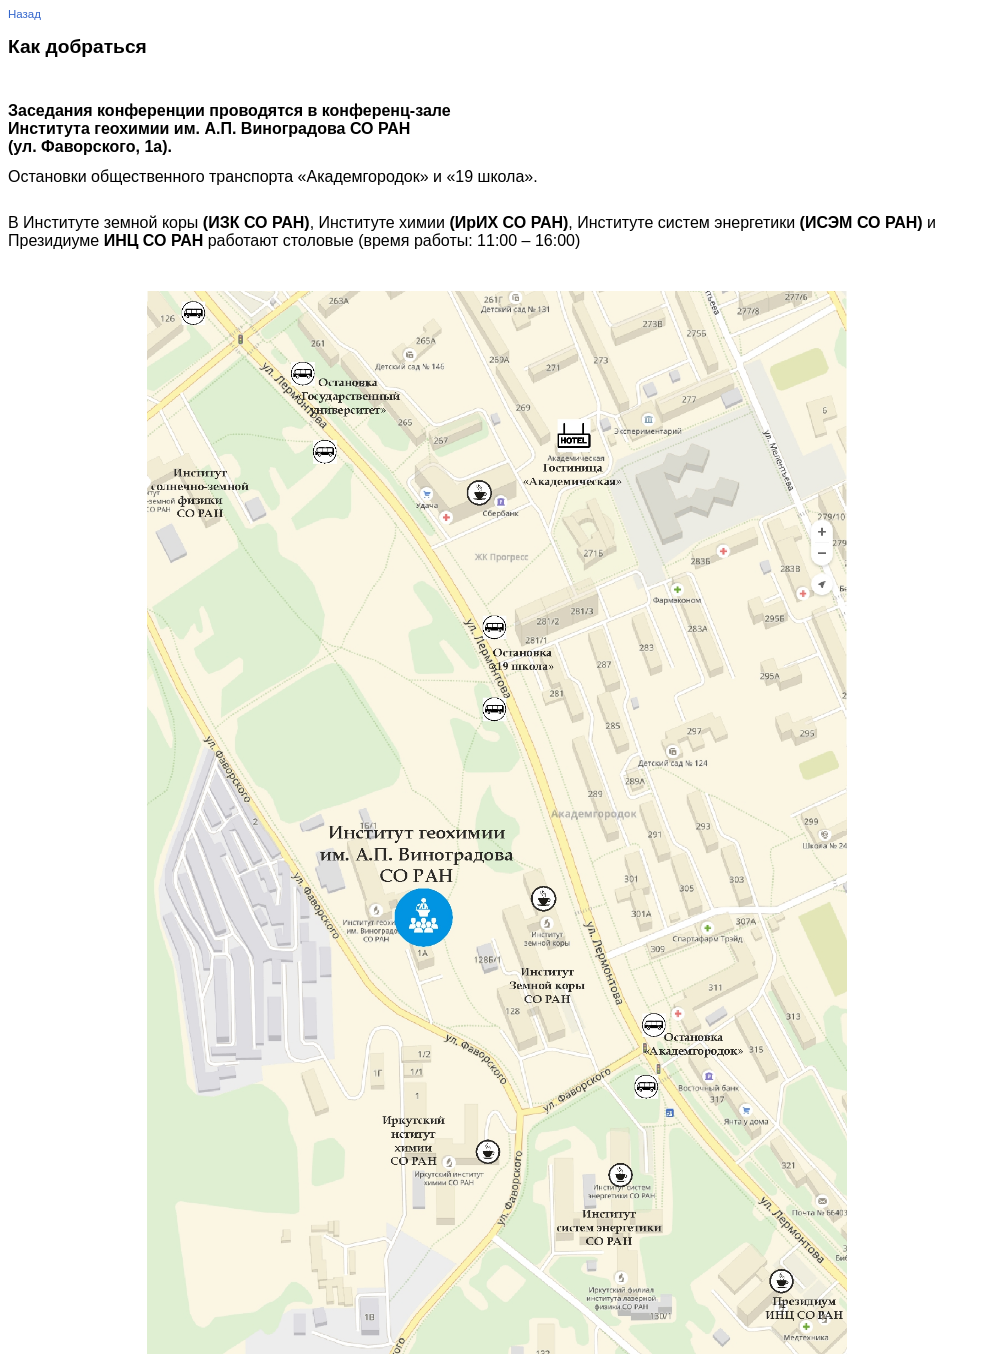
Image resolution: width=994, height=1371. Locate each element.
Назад (24, 14)
